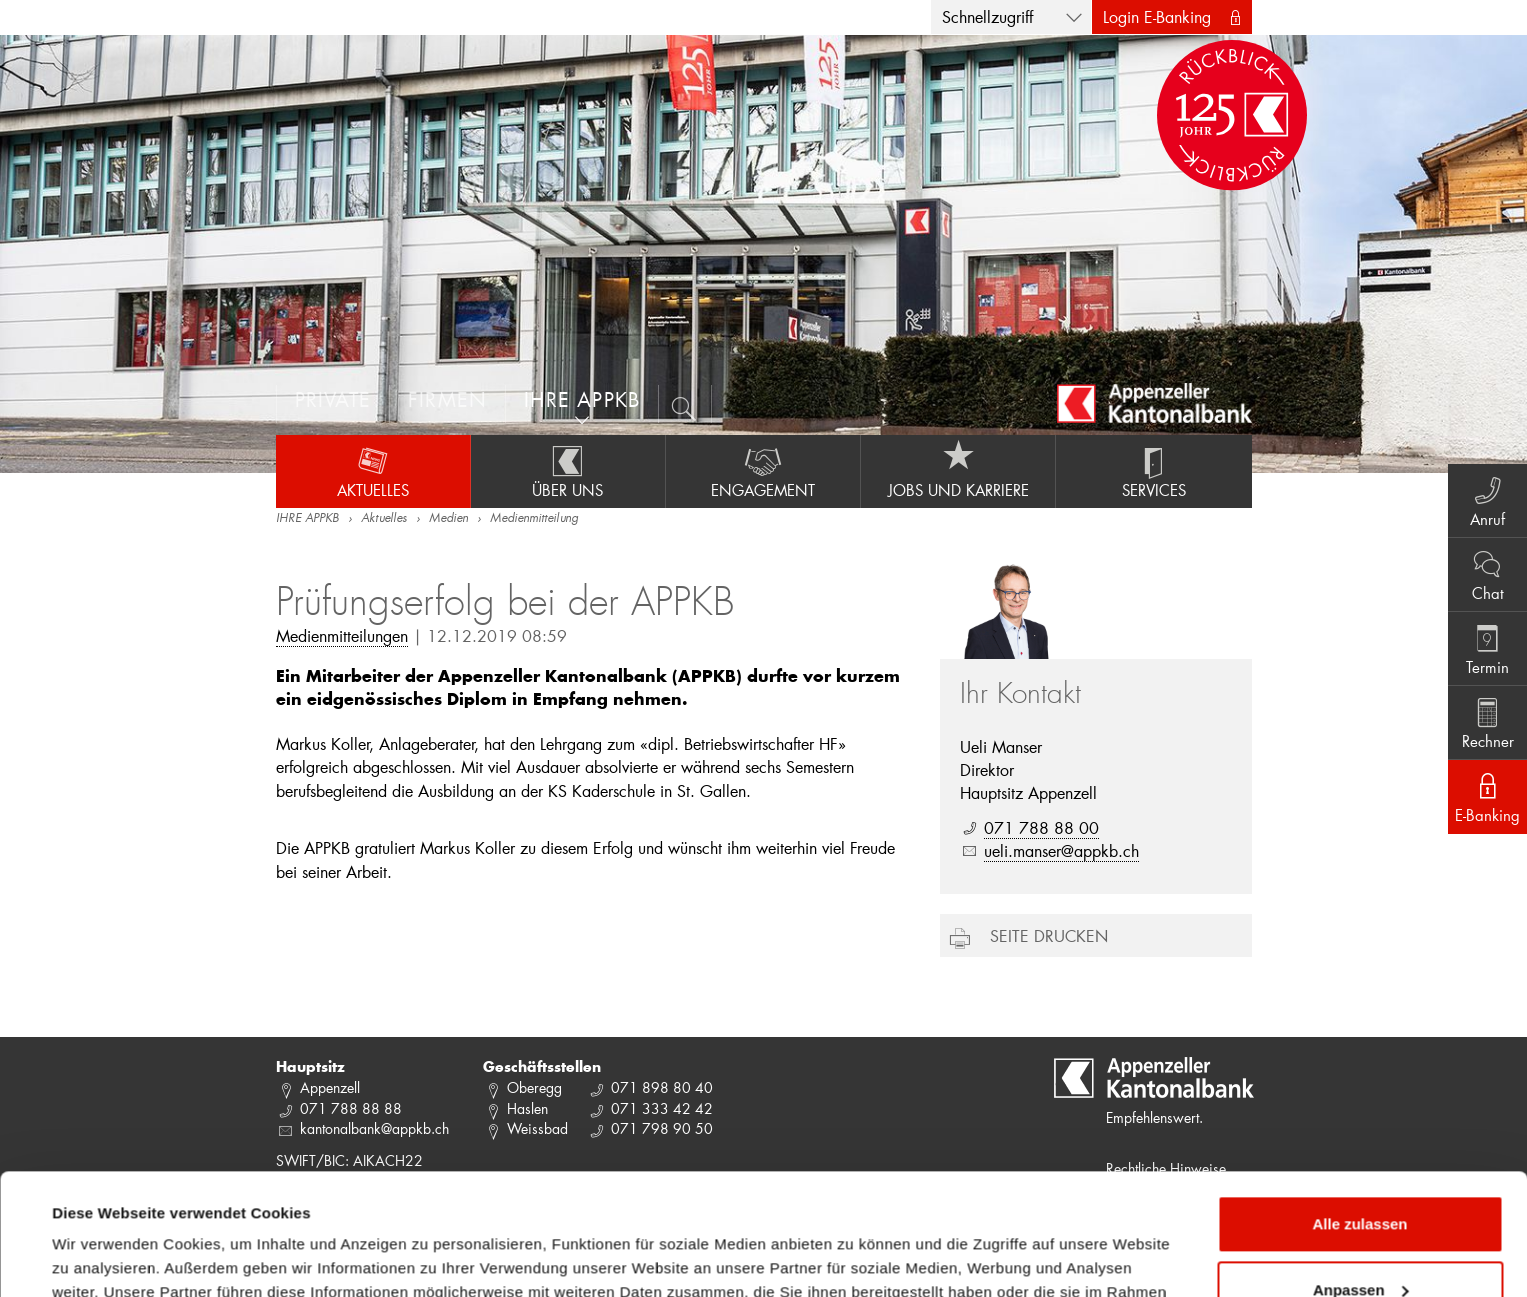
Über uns (568, 471)
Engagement (763, 471)
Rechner (1487, 722)
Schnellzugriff (987, 16)
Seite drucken (1049, 935)
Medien (448, 519)
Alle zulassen (1359, 1110)
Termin (1487, 648)
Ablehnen (1360, 1241)
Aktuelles (373, 471)
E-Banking (1487, 796)
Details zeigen (102, 1257)
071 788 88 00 (1041, 827)
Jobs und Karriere (958, 471)
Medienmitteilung (534, 519)
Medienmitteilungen (342, 635)
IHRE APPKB (307, 519)
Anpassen (1361, 1175)
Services (1153, 471)
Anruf (1487, 500)
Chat (1487, 574)
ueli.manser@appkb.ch (1061, 850)
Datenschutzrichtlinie (458, 1202)
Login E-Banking (1157, 16)
